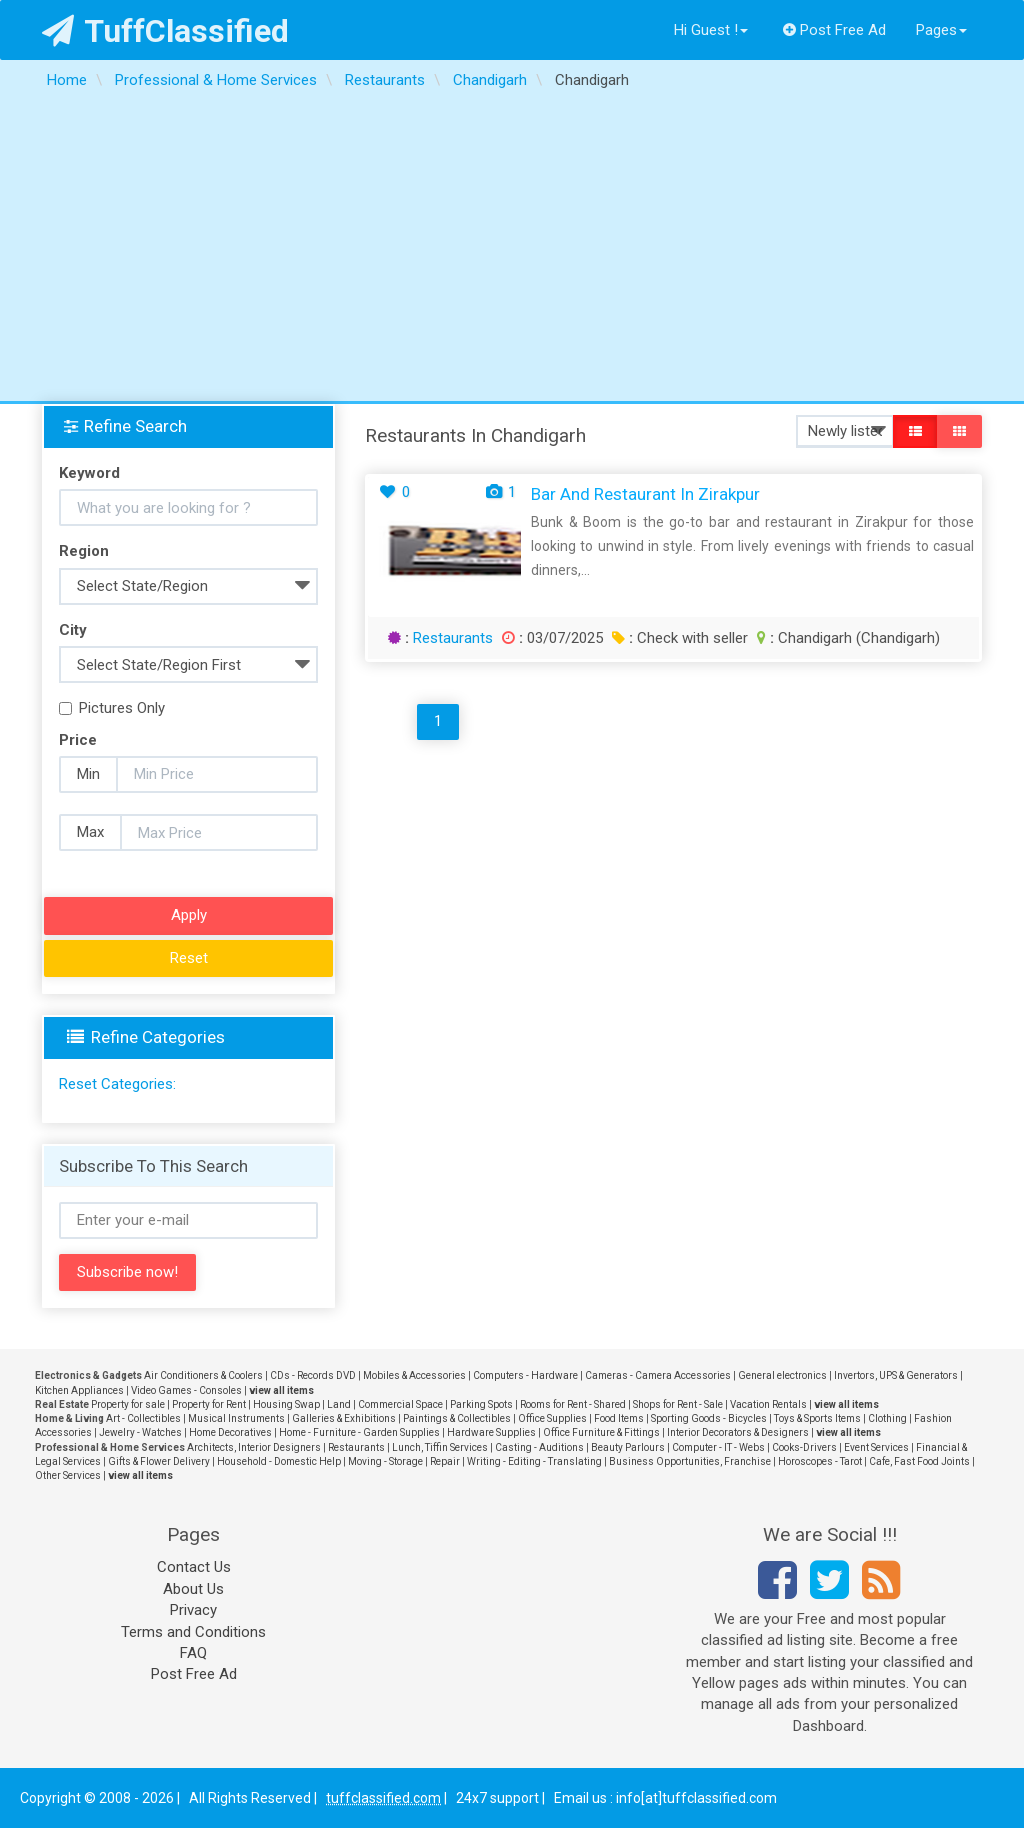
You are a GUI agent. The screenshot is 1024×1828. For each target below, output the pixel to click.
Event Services (876, 1447)
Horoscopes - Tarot (820, 1461)
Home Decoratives (230, 1432)
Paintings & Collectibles (457, 1418)
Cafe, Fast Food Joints (919, 1461)
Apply (189, 915)
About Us (193, 1589)
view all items (281, 1390)
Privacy (193, 1610)
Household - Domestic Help (279, 1461)
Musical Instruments (236, 1418)
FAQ (193, 1653)
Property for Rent (209, 1404)
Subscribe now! (127, 1272)
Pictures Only (112, 708)
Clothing (887, 1418)
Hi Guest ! (711, 30)
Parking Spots (481, 1404)
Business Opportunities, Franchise (690, 1461)
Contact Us (194, 1567)
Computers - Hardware (525, 1375)
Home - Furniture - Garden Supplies (359, 1432)
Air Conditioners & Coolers (203, 1375)
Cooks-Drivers (804, 1447)
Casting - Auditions (539, 1447)
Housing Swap (286, 1404)
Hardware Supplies (491, 1432)
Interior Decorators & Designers (738, 1432)
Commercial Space (400, 1404)
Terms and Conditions (193, 1632)
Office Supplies (552, 1418)
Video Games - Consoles (186, 1390)
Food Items (619, 1418)
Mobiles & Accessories (414, 1375)
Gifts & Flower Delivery (159, 1461)
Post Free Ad (835, 30)
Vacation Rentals (768, 1404)
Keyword (89, 473)
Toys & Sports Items (817, 1418)
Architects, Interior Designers (254, 1447)
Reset (189, 958)
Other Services (68, 1475)
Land (339, 1404)
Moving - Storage (385, 1461)
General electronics (782, 1375)
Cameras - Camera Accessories (658, 1375)
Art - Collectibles (143, 1418)
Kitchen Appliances (79, 1390)
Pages (941, 30)
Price (78, 740)
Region (84, 551)
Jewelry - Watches (140, 1432)
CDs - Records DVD (313, 1375)
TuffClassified (165, 31)
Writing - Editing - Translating (534, 1461)
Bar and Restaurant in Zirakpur (645, 494)
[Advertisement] (512, 251)
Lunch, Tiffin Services (440, 1447)
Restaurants (453, 638)
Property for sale (128, 1404)
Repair (445, 1461)
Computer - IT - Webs (718, 1447)
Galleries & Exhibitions (344, 1418)
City (73, 630)
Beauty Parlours (628, 1447)
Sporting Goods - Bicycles (709, 1418)
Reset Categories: (117, 1084)
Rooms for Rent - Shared (573, 1404)
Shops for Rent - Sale (678, 1404)
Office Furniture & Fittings (601, 1432)
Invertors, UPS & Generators (896, 1375)
